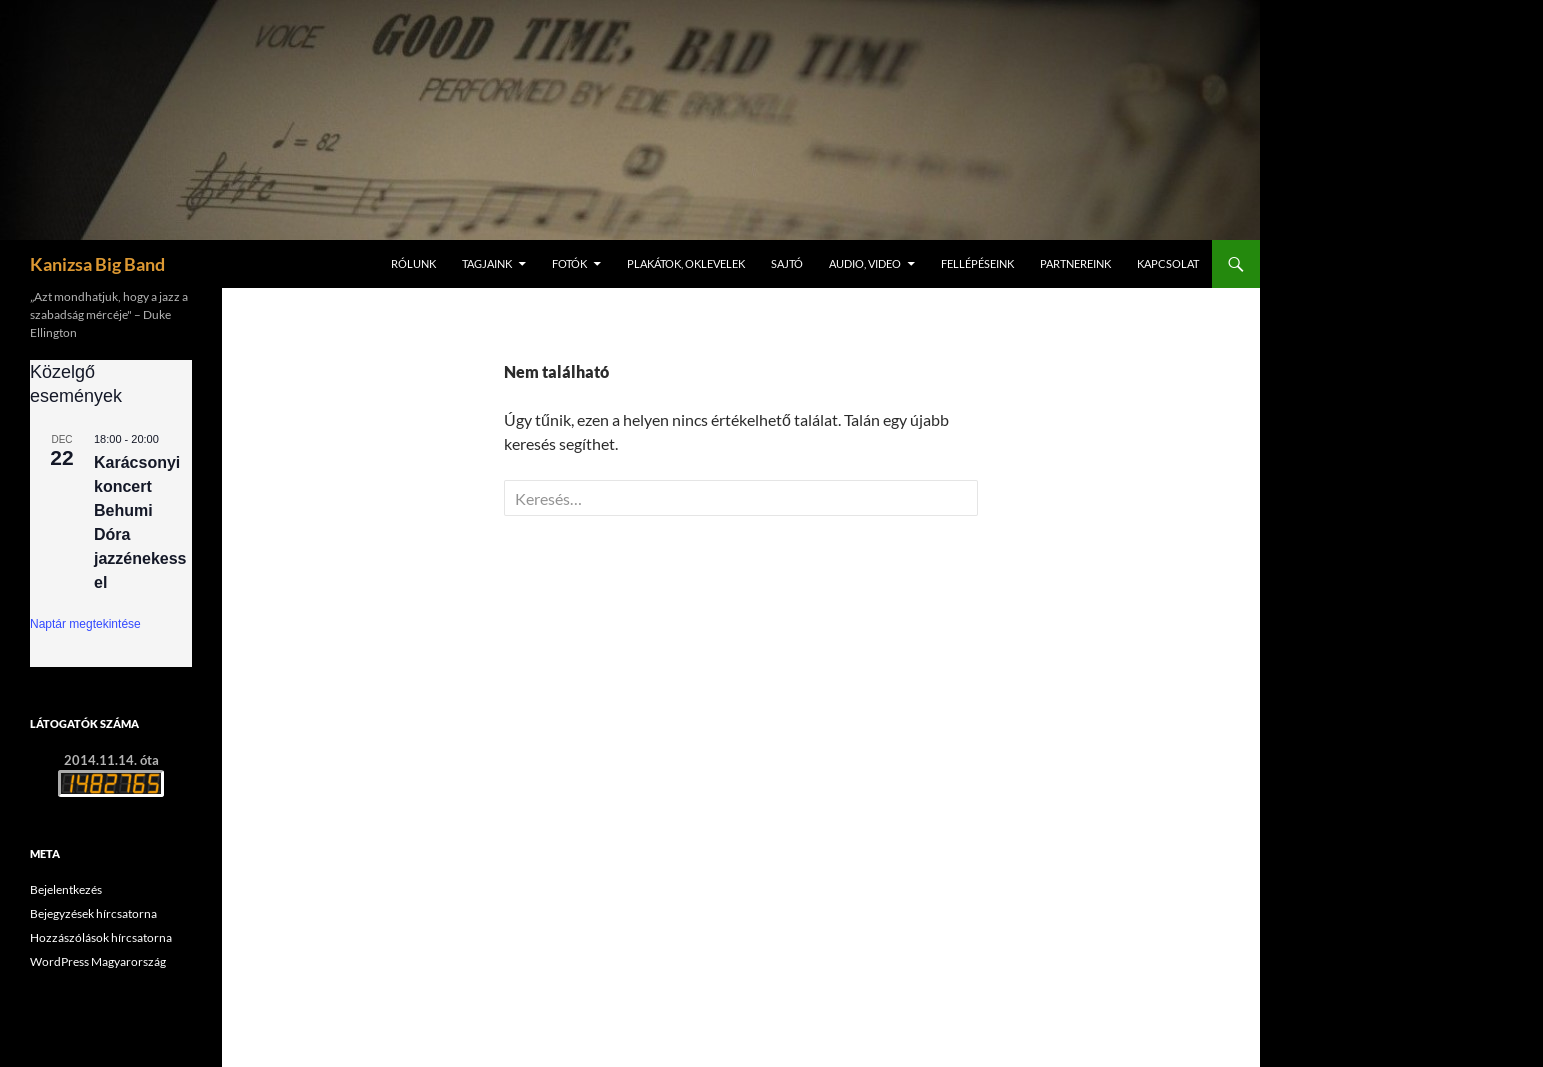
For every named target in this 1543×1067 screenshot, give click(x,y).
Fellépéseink (977, 263)
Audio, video (865, 263)
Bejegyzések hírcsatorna (93, 913)
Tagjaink (487, 263)
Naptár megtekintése (85, 624)
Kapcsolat (1168, 263)
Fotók (569, 263)
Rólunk (413, 263)
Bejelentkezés (66, 889)
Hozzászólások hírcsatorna (101, 937)
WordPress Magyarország (98, 961)
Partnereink (1075, 263)
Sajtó (787, 263)
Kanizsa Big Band (97, 264)
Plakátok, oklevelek (686, 263)
